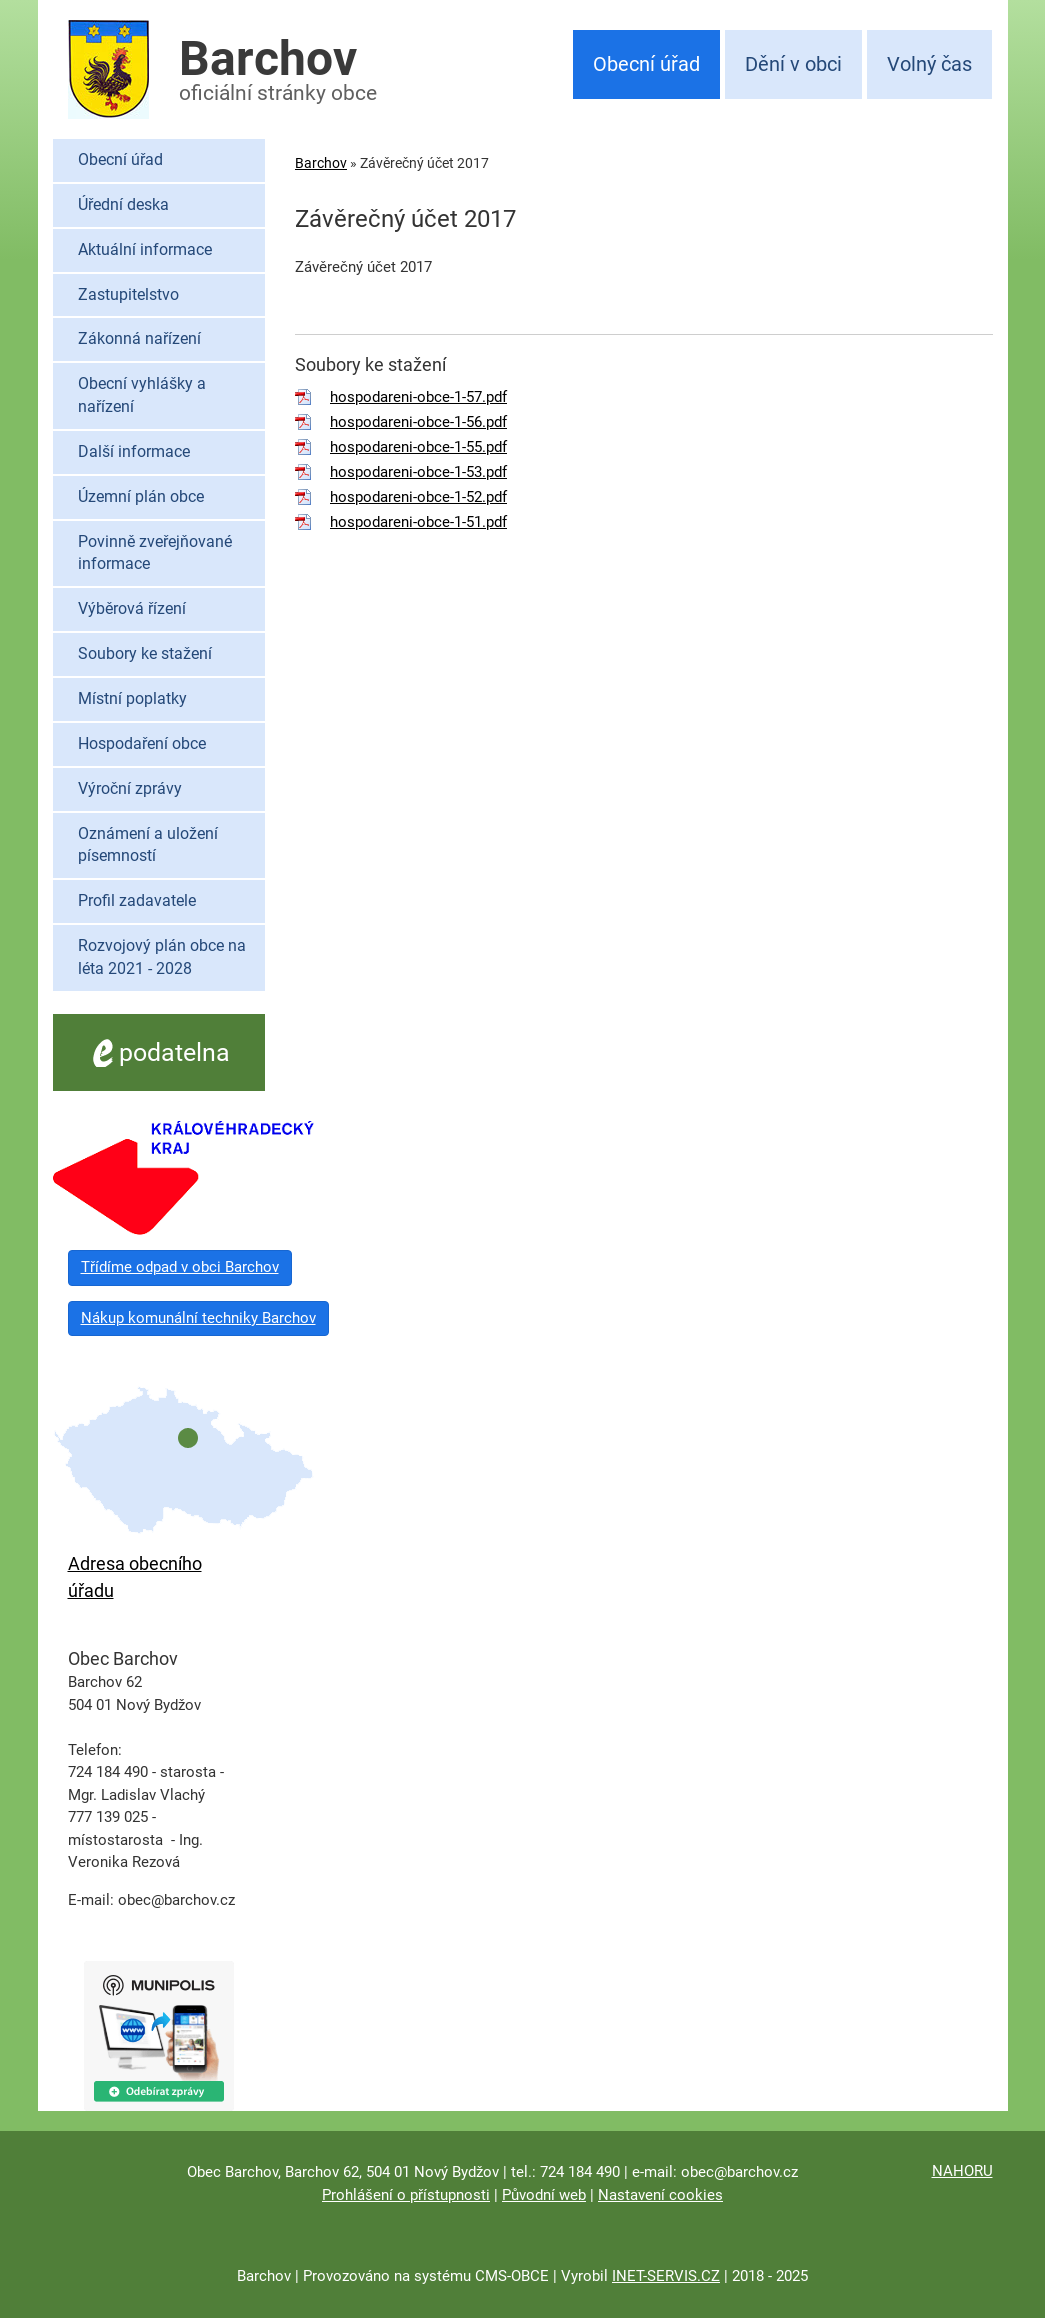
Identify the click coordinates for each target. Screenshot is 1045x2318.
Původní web (544, 2195)
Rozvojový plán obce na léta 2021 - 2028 (162, 957)
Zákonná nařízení (139, 338)
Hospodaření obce (142, 743)
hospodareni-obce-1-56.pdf (418, 422)
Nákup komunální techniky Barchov (198, 1318)
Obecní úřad (646, 64)
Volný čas (929, 64)
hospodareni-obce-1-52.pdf (418, 497)
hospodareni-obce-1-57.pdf (418, 397)
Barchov (321, 163)
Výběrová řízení (132, 608)
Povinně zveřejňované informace (155, 553)
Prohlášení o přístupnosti (406, 2195)
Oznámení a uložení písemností (148, 845)
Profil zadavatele (137, 900)
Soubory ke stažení (145, 653)
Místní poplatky (132, 698)
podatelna (158, 1052)
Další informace (134, 451)
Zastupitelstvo (128, 294)
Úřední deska (123, 204)
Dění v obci (793, 64)
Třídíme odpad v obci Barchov (180, 1267)
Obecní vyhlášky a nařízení (142, 395)
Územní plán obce (141, 496)
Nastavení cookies (660, 2195)
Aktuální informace (145, 249)
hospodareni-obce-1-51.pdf (418, 522)
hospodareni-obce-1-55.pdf (418, 447)
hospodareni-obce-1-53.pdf (418, 472)
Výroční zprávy (130, 788)
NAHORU (962, 2171)
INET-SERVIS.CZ (666, 2276)
